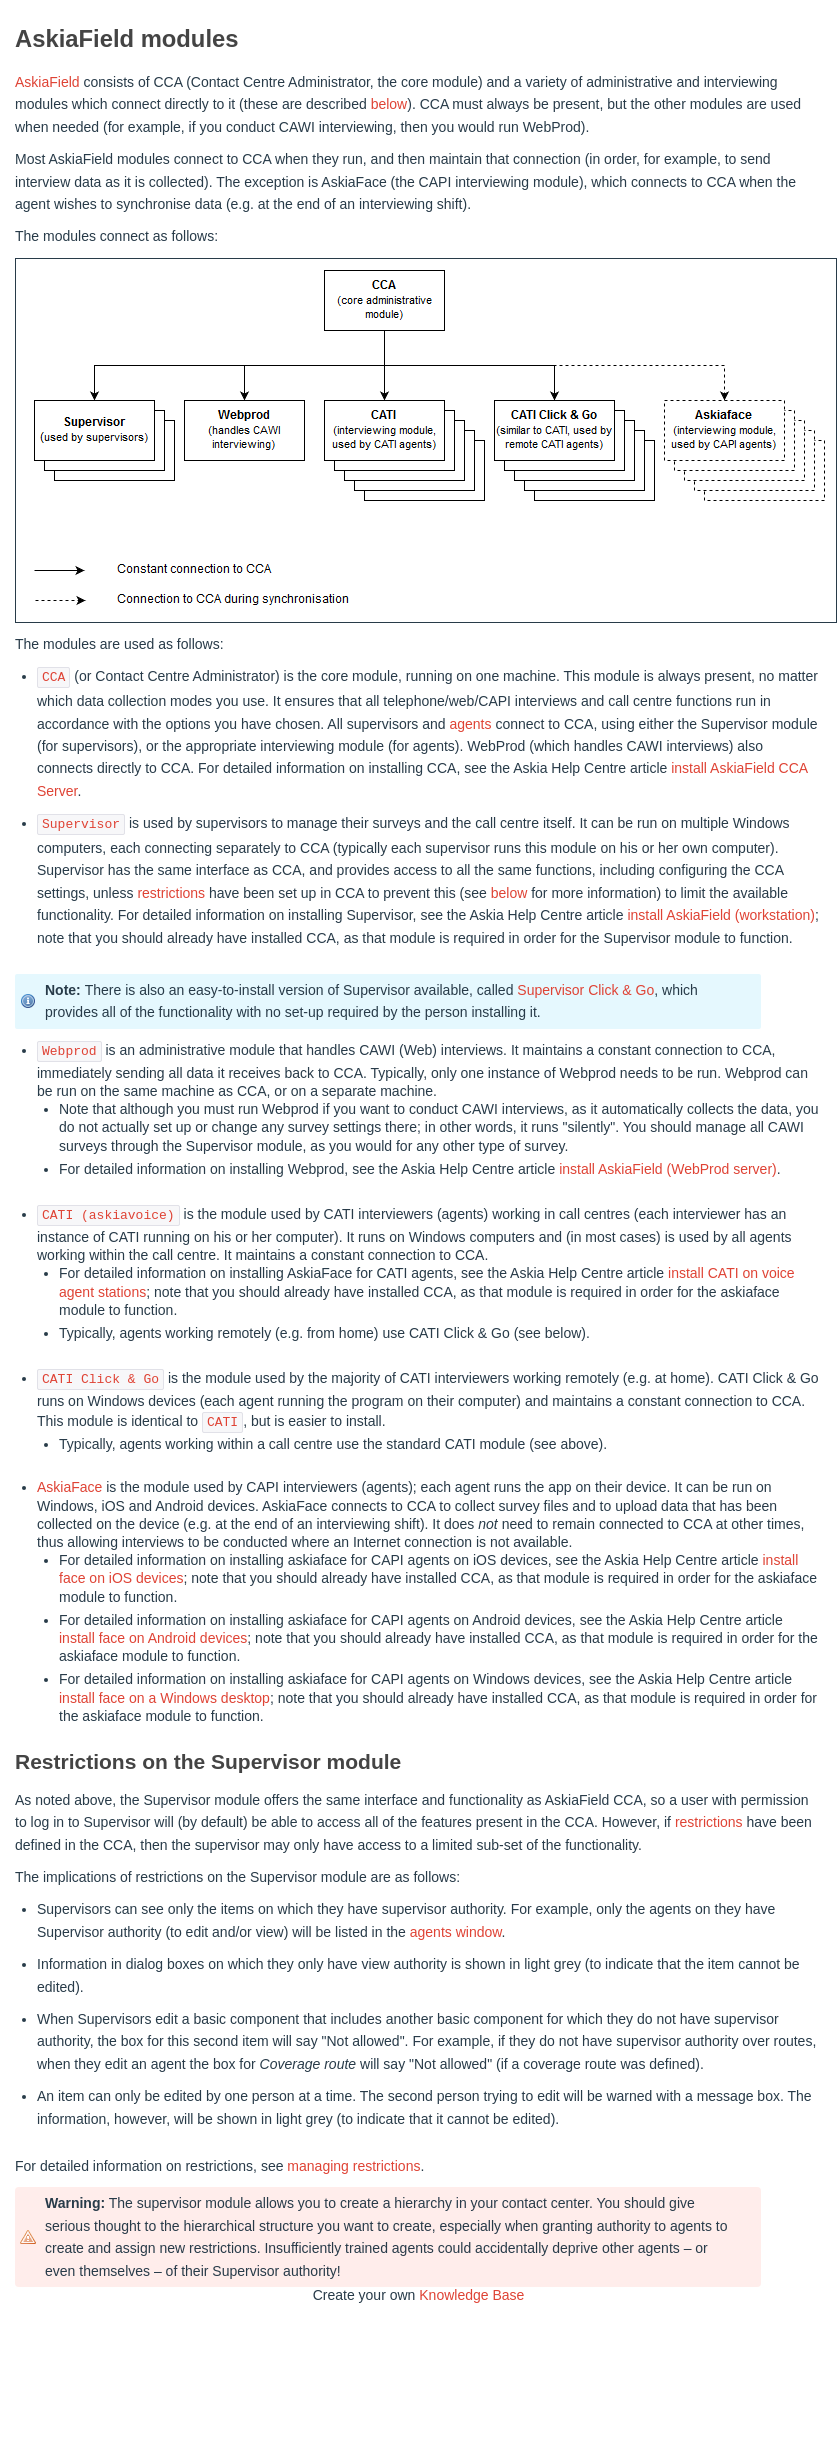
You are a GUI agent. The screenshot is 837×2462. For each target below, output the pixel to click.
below (389, 104)
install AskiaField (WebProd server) (668, 1169)
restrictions (171, 893)
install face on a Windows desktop (164, 1698)
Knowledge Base (471, 2295)
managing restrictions (353, 2166)
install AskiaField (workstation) (721, 915)
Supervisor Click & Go (585, 990)
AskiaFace (69, 1487)
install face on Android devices (153, 1638)
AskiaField (47, 82)
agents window (456, 1932)
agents (470, 724)
